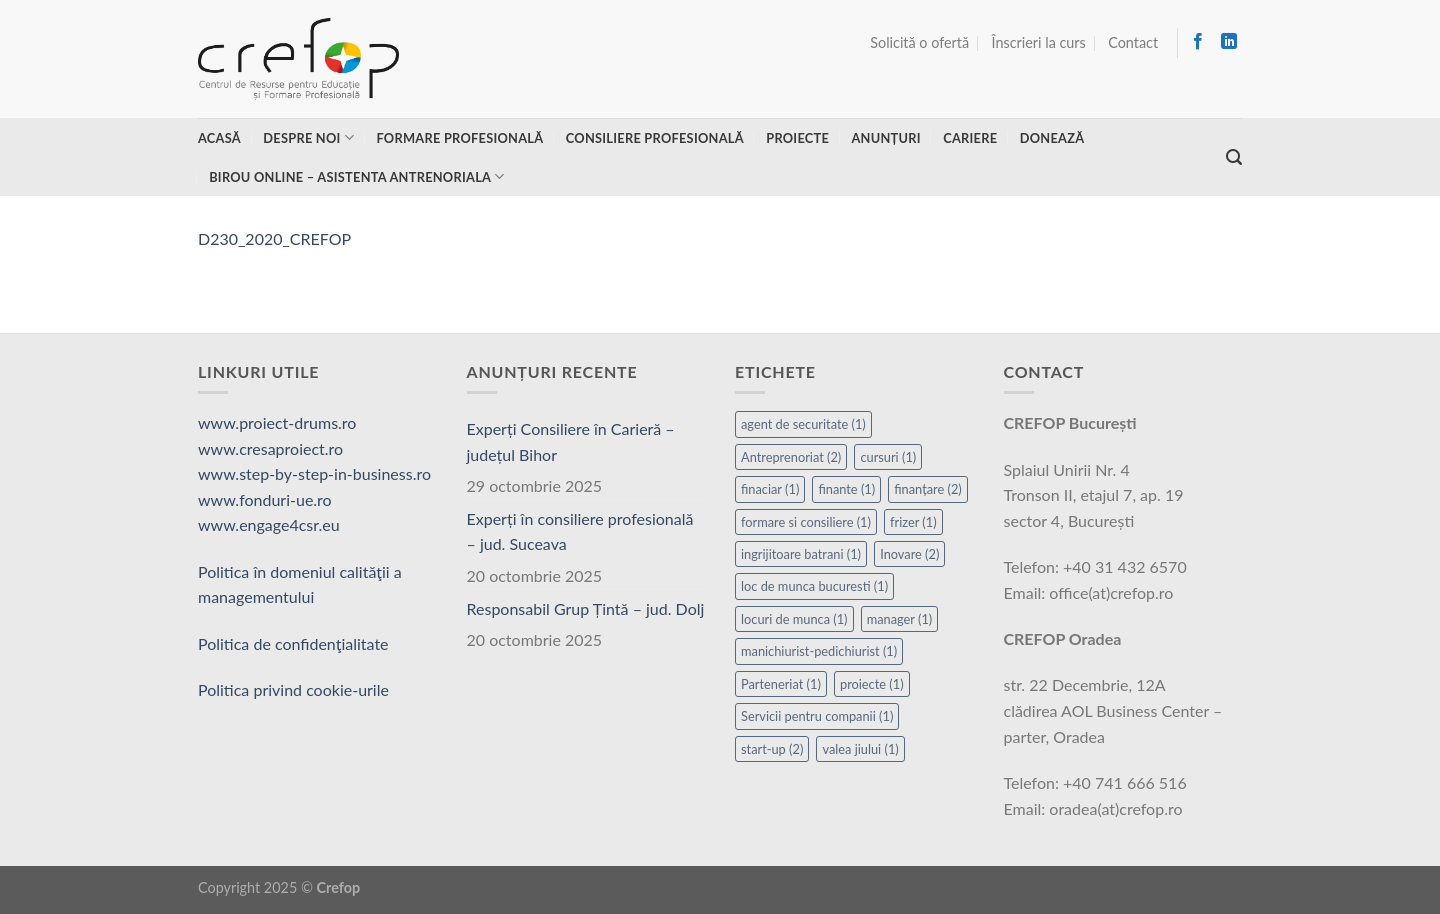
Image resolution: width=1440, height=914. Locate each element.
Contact (1133, 42)
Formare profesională (459, 138)
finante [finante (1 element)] (846, 489)
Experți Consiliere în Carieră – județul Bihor (571, 441)
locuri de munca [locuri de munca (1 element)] (794, 619)
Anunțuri (885, 138)
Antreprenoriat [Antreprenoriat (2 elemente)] (791, 457)
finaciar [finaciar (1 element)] (770, 489)
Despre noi (308, 137)
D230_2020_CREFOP (274, 238)
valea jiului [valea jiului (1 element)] (860, 749)
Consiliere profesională (655, 138)
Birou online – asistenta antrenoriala (356, 176)
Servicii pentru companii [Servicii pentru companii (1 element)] (817, 716)
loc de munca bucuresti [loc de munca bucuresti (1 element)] (814, 586)
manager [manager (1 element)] (900, 619)
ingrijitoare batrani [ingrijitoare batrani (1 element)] (801, 554)
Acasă (219, 138)
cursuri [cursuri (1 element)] (888, 457)
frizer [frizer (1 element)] (913, 522)
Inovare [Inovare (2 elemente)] (909, 554)
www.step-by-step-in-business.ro (314, 473)
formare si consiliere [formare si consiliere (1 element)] (806, 522)
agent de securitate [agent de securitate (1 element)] (803, 424)
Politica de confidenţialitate (293, 643)
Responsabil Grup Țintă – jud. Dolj (586, 608)
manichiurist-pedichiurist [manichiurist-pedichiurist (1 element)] (819, 651)
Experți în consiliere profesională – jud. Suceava (580, 531)
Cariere (970, 138)
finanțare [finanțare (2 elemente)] (928, 489)
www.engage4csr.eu (269, 524)
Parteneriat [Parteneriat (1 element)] (781, 684)
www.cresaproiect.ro (270, 448)
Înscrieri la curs (1039, 42)
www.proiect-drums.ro (277, 422)
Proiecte (797, 138)
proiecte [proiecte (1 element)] (872, 684)
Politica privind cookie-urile (293, 689)
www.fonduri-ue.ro (265, 499)
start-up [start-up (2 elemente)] (772, 749)
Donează (1052, 138)
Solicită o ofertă (919, 42)
